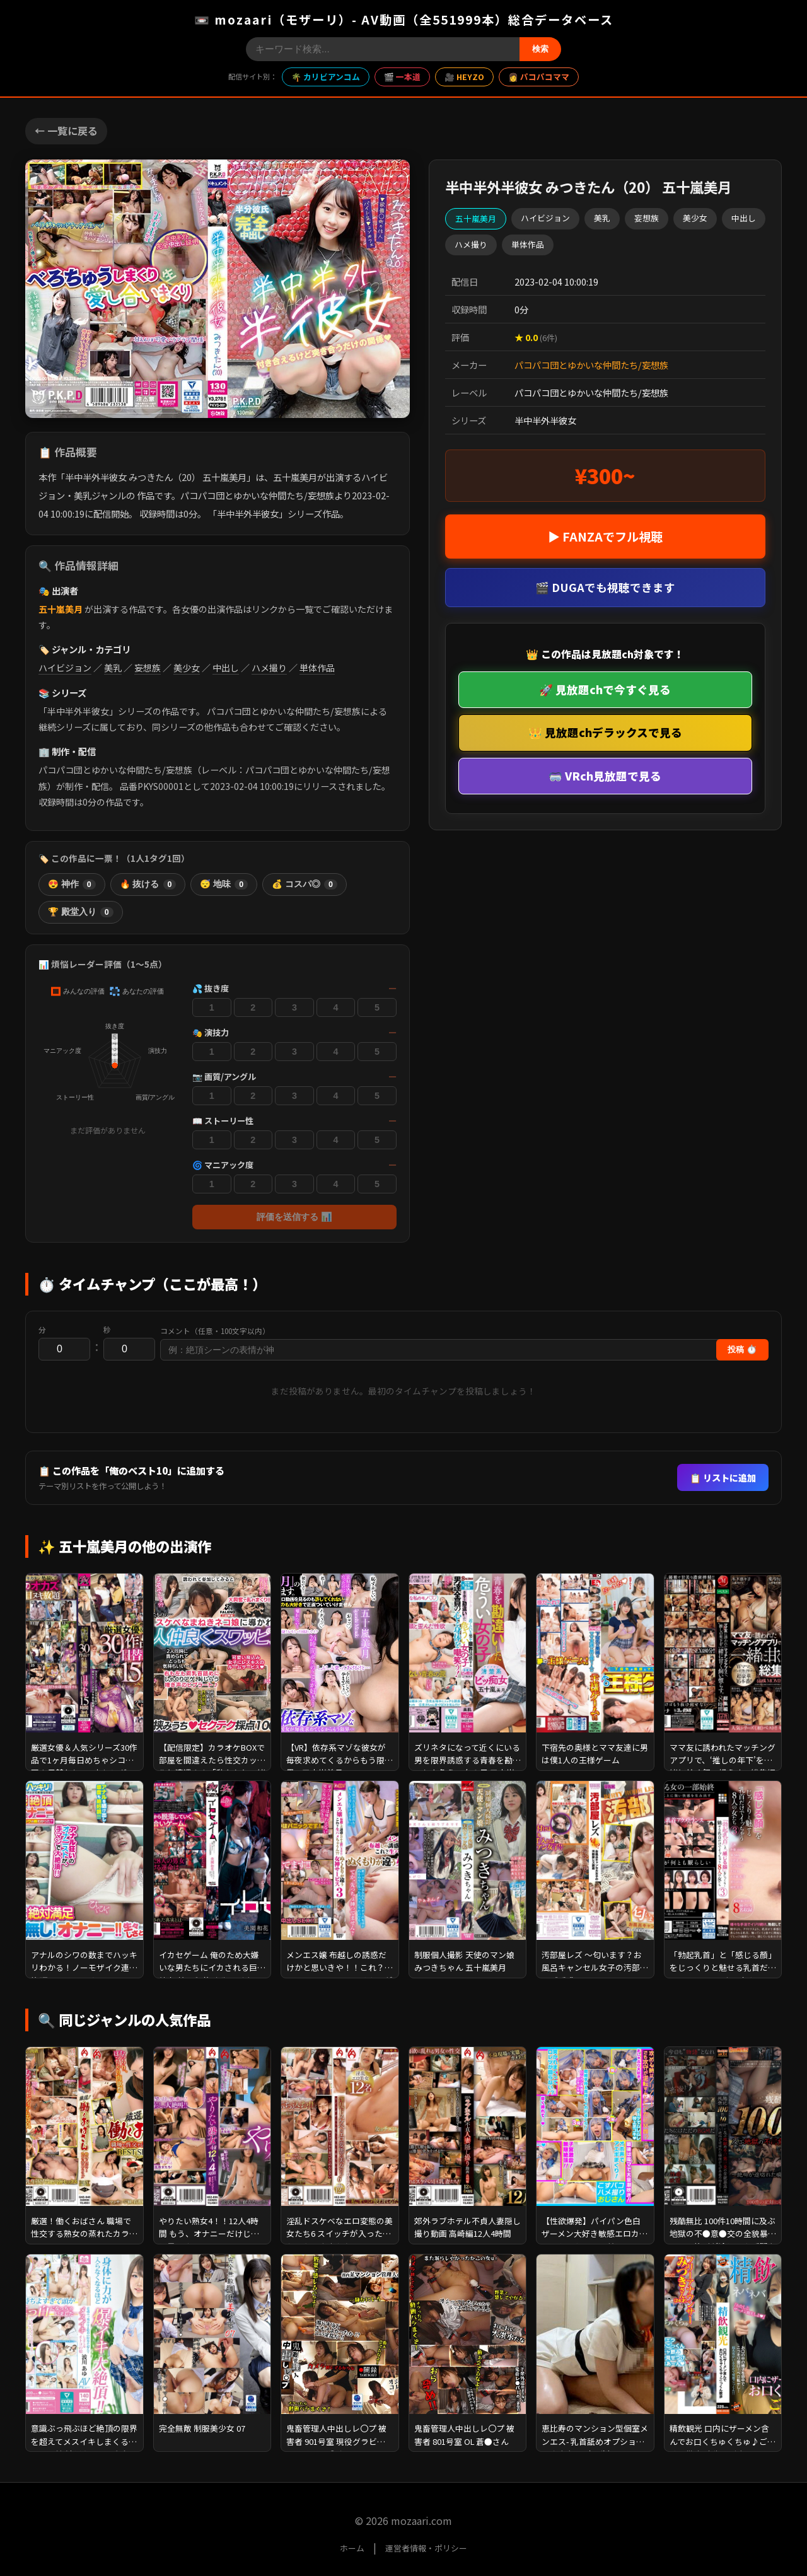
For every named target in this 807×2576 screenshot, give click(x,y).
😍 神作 (72, 884)
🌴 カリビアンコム (325, 77)
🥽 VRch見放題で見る (605, 776)
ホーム (352, 2548)
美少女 (186, 667)
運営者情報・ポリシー (426, 2548)
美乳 (113, 667)
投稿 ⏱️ (742, 1349)
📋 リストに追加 (723, 1477)
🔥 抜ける (148, 884)
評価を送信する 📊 (294, 1217)
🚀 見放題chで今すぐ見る (605, 689)
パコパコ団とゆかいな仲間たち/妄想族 (591, 364)
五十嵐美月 (60, 609)
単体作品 (317, 667)
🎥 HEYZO (464, 77)
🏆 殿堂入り (80, 912)
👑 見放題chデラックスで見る (605, 732)
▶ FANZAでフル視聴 (605, 536)
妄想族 (147, 667)
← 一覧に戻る (66, 130)
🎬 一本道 (402, 77)
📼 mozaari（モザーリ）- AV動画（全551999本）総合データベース (403, 19)
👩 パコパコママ (538, 77)
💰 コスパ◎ (304, 884)
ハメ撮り (269, 667)
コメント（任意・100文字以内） (215, 1331)
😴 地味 (224, 884)
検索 (540, 49)
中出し (225, 667)
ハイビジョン (64, 667)
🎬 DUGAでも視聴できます (605, 587)
